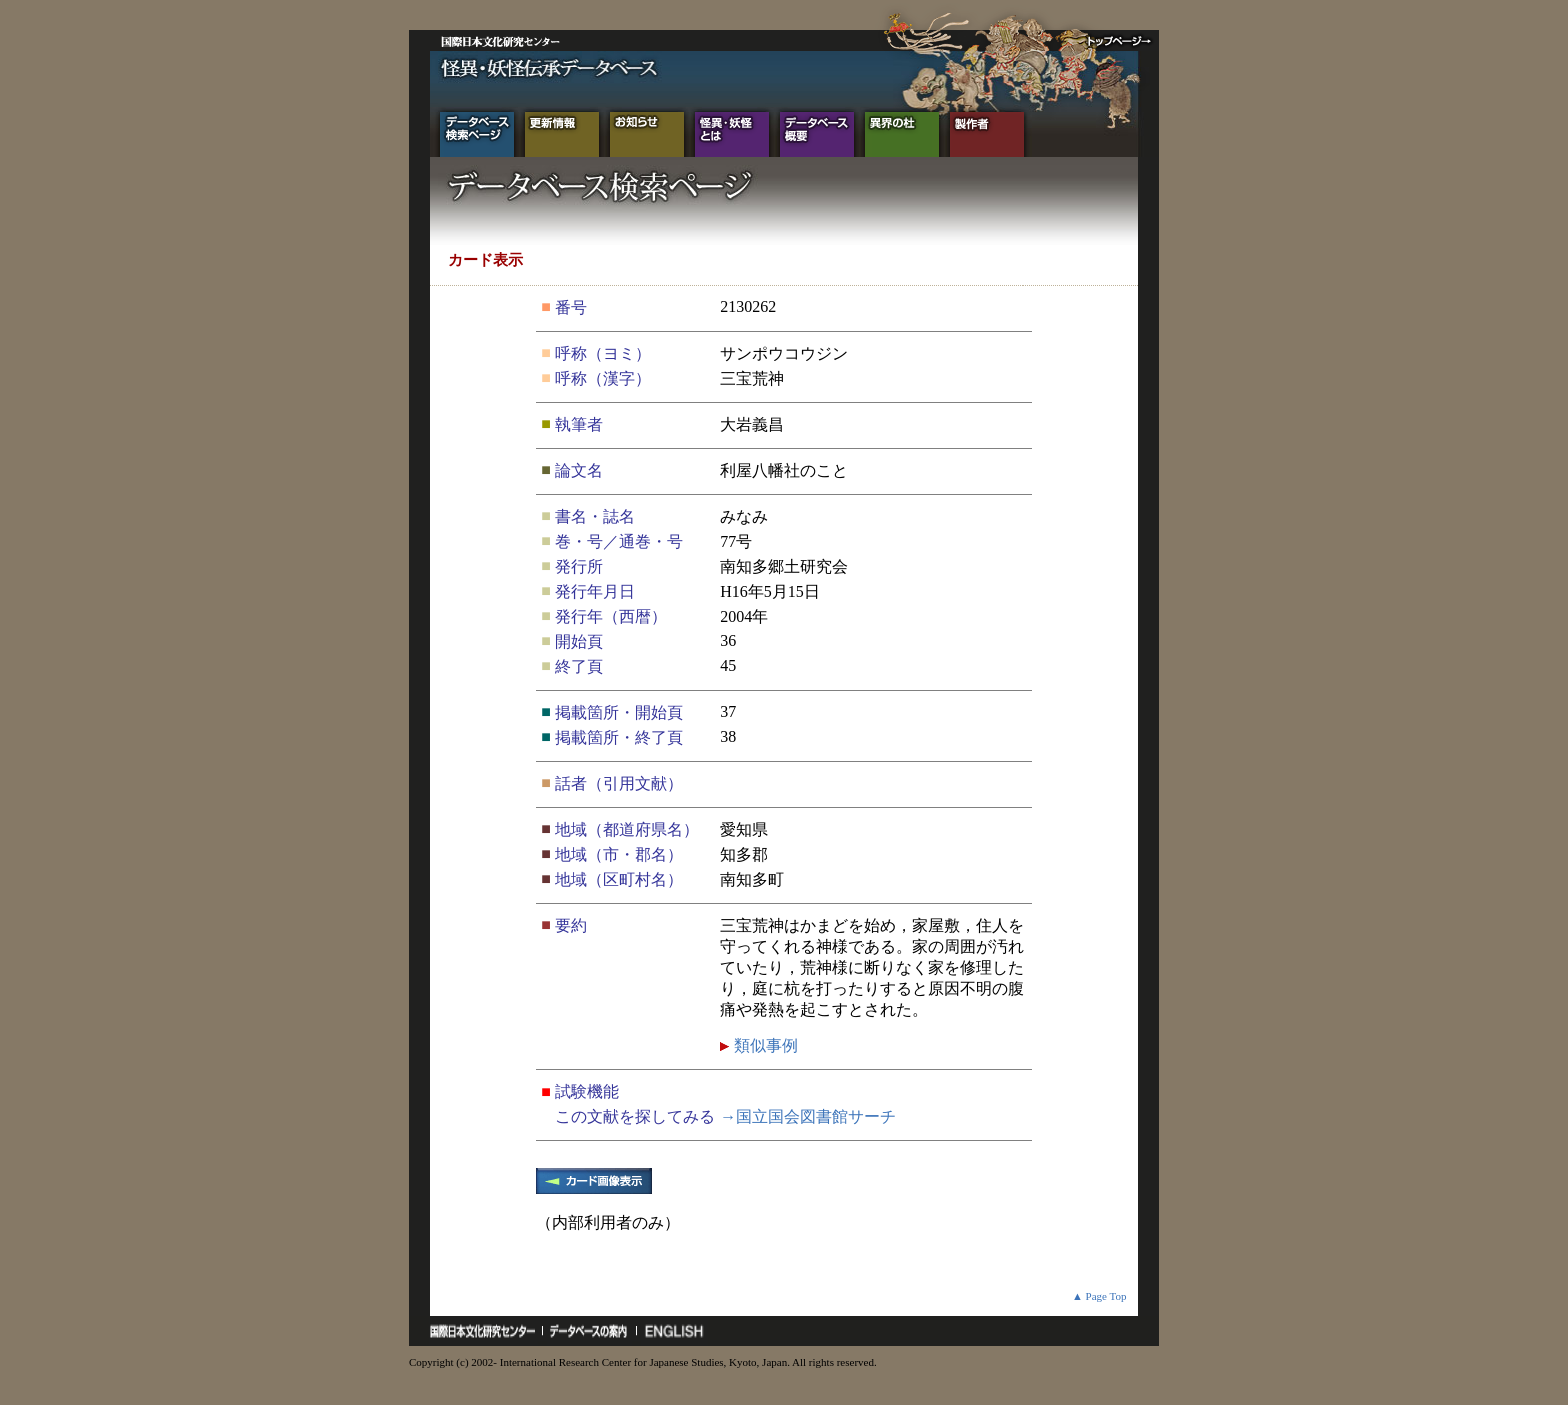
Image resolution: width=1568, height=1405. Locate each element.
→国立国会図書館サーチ (808, 1116)
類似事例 (764, 1045)
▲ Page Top (1099, 1296)
